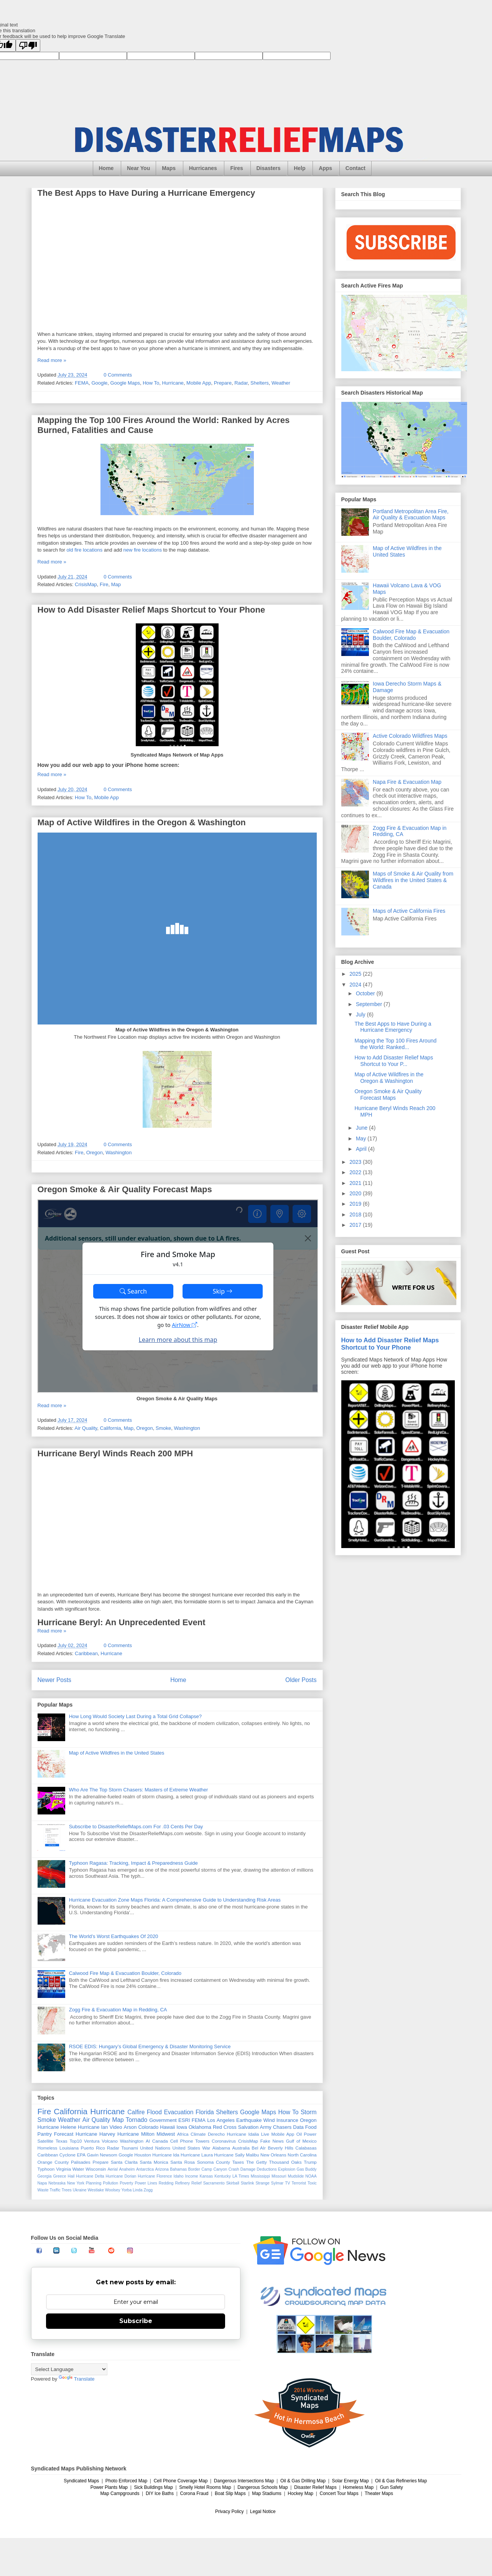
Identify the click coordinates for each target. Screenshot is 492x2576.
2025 (356, 974)
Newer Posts (54, 1680)
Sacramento (214, 2183)
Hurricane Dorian (121, 2176)
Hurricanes (203, 168)
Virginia (63, 2168)
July (361, 1014)
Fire (104, 584)
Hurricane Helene (57, 2127)
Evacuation (178, 2112)
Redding (166, 2183)
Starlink (247, 2183)
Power (310, 2134)
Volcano (110, 2140)
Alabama (221, 2147)
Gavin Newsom (102, 2154)
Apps (325, 168)
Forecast (64, 2134)
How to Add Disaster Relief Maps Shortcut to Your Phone (151, 610)
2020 (356, 1193)
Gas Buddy (307, 2169)
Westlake (95, 2190)
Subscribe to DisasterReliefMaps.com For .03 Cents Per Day (136, 1826)
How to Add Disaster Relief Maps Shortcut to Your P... (393, 1060)
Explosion (286, 2169)
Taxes (238, 2162)
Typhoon (46, 2168)
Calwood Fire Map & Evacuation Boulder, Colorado (125, 1973)
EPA (81, 2154)
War (206, 2147)
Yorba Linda (131, 2190)
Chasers (282, 2127)
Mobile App (198, 383)
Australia (240, 2147)
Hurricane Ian (93, 2127)
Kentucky (222, 2176)
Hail (70, 2176)
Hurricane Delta (90, 2176)
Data (298, 2127)
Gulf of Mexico (301, 2140)
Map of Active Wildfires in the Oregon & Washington (142, 822)
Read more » (52, 360)
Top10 (75, 2140)
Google (99, 383)
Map (116, 584)
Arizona (162, 2169)
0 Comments (118, 375)
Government (163, 2120)
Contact (355, 168)
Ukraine (80, 2190)
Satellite (46, 2140)
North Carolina (302, 2154)
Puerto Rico (93, 2147)
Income (191, 2176)
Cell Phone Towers (189, 2140)
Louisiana (69, 2147)
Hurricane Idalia (243, 2134)
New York (75, 2183)
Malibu (252, 2154)
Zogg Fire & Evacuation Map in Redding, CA (118, 2010)
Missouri (279, 2176)
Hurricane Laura (197, 2154)
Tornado (136, 2120)
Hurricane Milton (136, 2134)
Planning (93, 2183)
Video (115, 2127)
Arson (130, 2127)
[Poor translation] (28, 45)
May (361, 1138)
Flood (154, 2112)
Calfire (136, 2112)
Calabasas (305, 2147)
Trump (310, 2162)
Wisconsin (96, 2168)
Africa (183, 2134)
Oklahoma (200, 2127)
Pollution (110, 2183)
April (362, 1149)
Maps (169, 168)
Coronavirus (224, 2140)
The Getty (256, 2162)
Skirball (232, 2183)
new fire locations (142, 550)
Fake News (272, 2140)
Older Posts (300, 1680)
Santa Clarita (124, 2162)
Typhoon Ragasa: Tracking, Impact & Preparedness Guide (133, 1863)
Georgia (45, 2176)
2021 (356, 1183)
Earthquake (249, 2120)
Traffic (54, 2190)
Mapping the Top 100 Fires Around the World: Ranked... (395, 1044)
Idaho (179, 2176)
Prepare (223, 383)
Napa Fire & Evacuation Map (407, 782)
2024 (356, 984)
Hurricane (172, 383)
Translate (77, 2379)
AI (148, 2140)
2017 (356, 1225)
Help (299, 168)
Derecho (216, 2134)
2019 (356, 1204)
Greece (59, 2176)
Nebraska (56, 2183)
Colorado (148, 2127)
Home (106, 168)
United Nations (155, 2147)
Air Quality (85, 1428)
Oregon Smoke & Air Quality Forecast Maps (125, 1189)
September (369, 1004)
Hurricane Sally (229, 2154)
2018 (356, 1214)
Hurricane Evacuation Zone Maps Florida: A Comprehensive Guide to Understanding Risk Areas (175, 1900)
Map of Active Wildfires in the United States (117, 1753)
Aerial (112, 2169)
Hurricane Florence (155, 2176)
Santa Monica (154, 2162)
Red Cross (225, 2127)
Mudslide (296, 2176)
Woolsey (112, 2190)
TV (287, 2183)
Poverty (126, 2183)
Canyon (220, 2169)
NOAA (310, 2176)
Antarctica (145, 2169)
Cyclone (67, 2154)
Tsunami (129, 2147)
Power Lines (146, 2183)
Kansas (206, 2176)
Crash (234, 2169)
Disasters (269, 168)
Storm (309, 2112)
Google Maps (125, 383)
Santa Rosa (182, 2162)
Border (194, 2169)
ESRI (184, 2120)
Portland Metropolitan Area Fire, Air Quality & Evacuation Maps (411, 514)
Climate (198, 2134)
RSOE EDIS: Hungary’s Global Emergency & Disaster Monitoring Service (150, 2046)
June (362, 1128)
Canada (160, 2140)
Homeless (48, 2147)
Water (78, 2168)
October (366, 993)
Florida (205, 2112)
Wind (269, 2120)
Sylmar (277, 2183)
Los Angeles (221, 2120)
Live (265, 2134)
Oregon (94, 1152)
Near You (138, 168)
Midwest (165, 2134)
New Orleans (273, 2154)
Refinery (182, 2183)
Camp (206, 2169)
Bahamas (178, 2169)
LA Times (240, 2176)
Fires (236, 168)
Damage (247, 2169)
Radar (241, 383)
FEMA (82, 383)
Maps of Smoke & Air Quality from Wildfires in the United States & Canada (413, 880)
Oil (299, 2134)
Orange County (53, 2162)
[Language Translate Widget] (69, 2369)
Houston (142, 2154)
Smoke (163, 1428)
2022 (356, 1172)
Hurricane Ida (165, 2154)
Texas (61, 2140)
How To (151, 383)
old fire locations (84, 550)
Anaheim (127, 2169)
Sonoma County (213, 2162)
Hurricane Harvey (95, 2134)
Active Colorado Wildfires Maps (410, 736)
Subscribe (135, 2321)
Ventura (91, 2140)
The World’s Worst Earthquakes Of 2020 (113, 1936)
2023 (356, 1162)
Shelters (259, 383)
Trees (67, 2190)
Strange (262, 2183)
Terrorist (298, 2183)
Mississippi (260, 2176)
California (110, 1428)
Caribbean (86, 1653)
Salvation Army (255, 2127)
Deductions (267, 2169)
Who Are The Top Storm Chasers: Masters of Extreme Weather (138, 1790)
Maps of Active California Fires (409, 911)
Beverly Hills (280, 2147)
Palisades (81, 2162)
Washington (118, 1152)
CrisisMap (86, 584)
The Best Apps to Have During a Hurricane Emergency (146, 193)
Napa (42, 2183)
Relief (196, 2183)
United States (186, 2147)
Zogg (148, 2190)
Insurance (287, 2120)
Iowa (181, 2127)
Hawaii (167, 2127)
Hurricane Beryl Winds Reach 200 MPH (115, 1453)
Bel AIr (259, 2147)
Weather (281, 383)
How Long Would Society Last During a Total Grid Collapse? (135, 1716)
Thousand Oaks (285, 2162)
